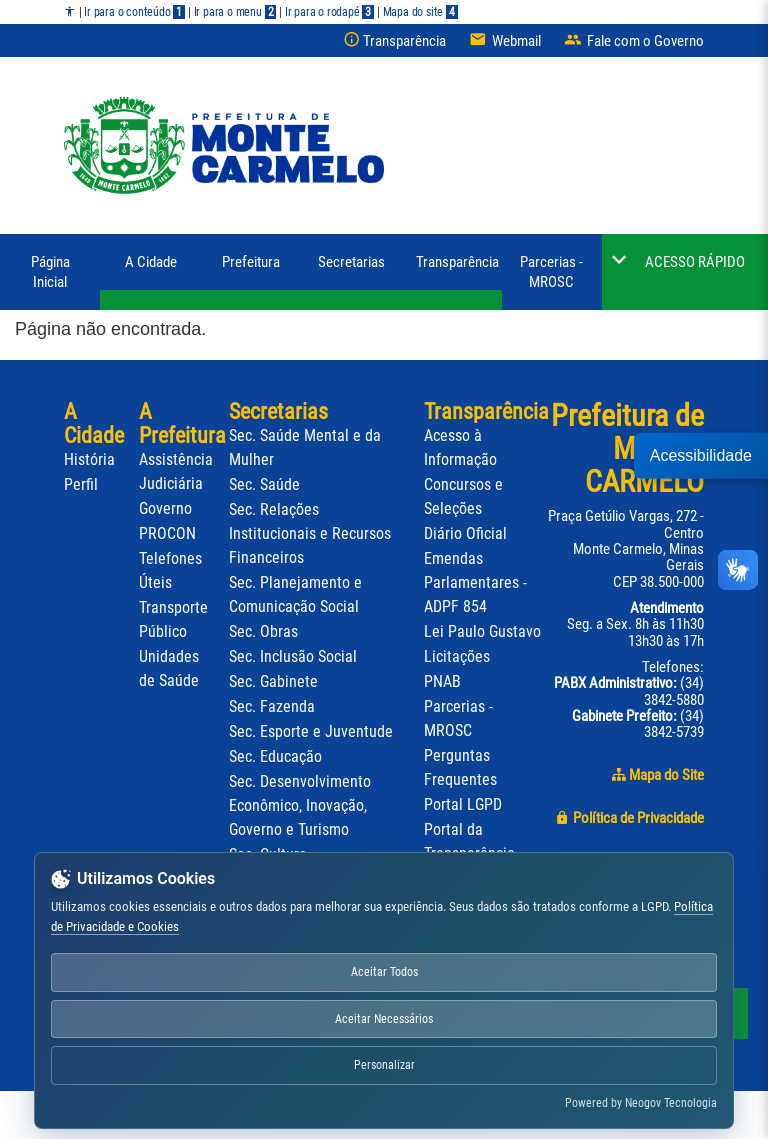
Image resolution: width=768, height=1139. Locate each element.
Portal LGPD (463, 805)
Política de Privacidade (629, 818)
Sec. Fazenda (272, 706)
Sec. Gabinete (273, 681)
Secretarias (351, 262)
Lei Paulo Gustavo (482, 632)
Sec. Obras (263, 631)
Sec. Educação (275, 756)
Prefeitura (251, 262)
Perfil (81, 484)
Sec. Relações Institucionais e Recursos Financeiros (310, 533)
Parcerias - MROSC (551, 272)
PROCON (167, 533)
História (89, 459)
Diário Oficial (465, 534)
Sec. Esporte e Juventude (311, 731)
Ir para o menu (235, 12)
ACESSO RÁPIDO (695, 262)
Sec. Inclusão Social (293, 656)
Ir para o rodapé (329, 12)
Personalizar (384, 1065)
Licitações (457, 657)
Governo (165, 508)
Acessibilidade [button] (701, 454)
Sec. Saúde (264, 484)
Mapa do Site (657, 775)
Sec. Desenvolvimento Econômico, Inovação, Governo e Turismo (300, 805)
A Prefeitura (182, 423)
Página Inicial (50, 272)
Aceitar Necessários (384, 1019)
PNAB (442, 682)
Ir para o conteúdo (134, 12)
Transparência (457, 262)
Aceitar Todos (384, 972)
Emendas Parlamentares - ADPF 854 (475, 583)
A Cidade (151, 262)
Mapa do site (420, 12)
